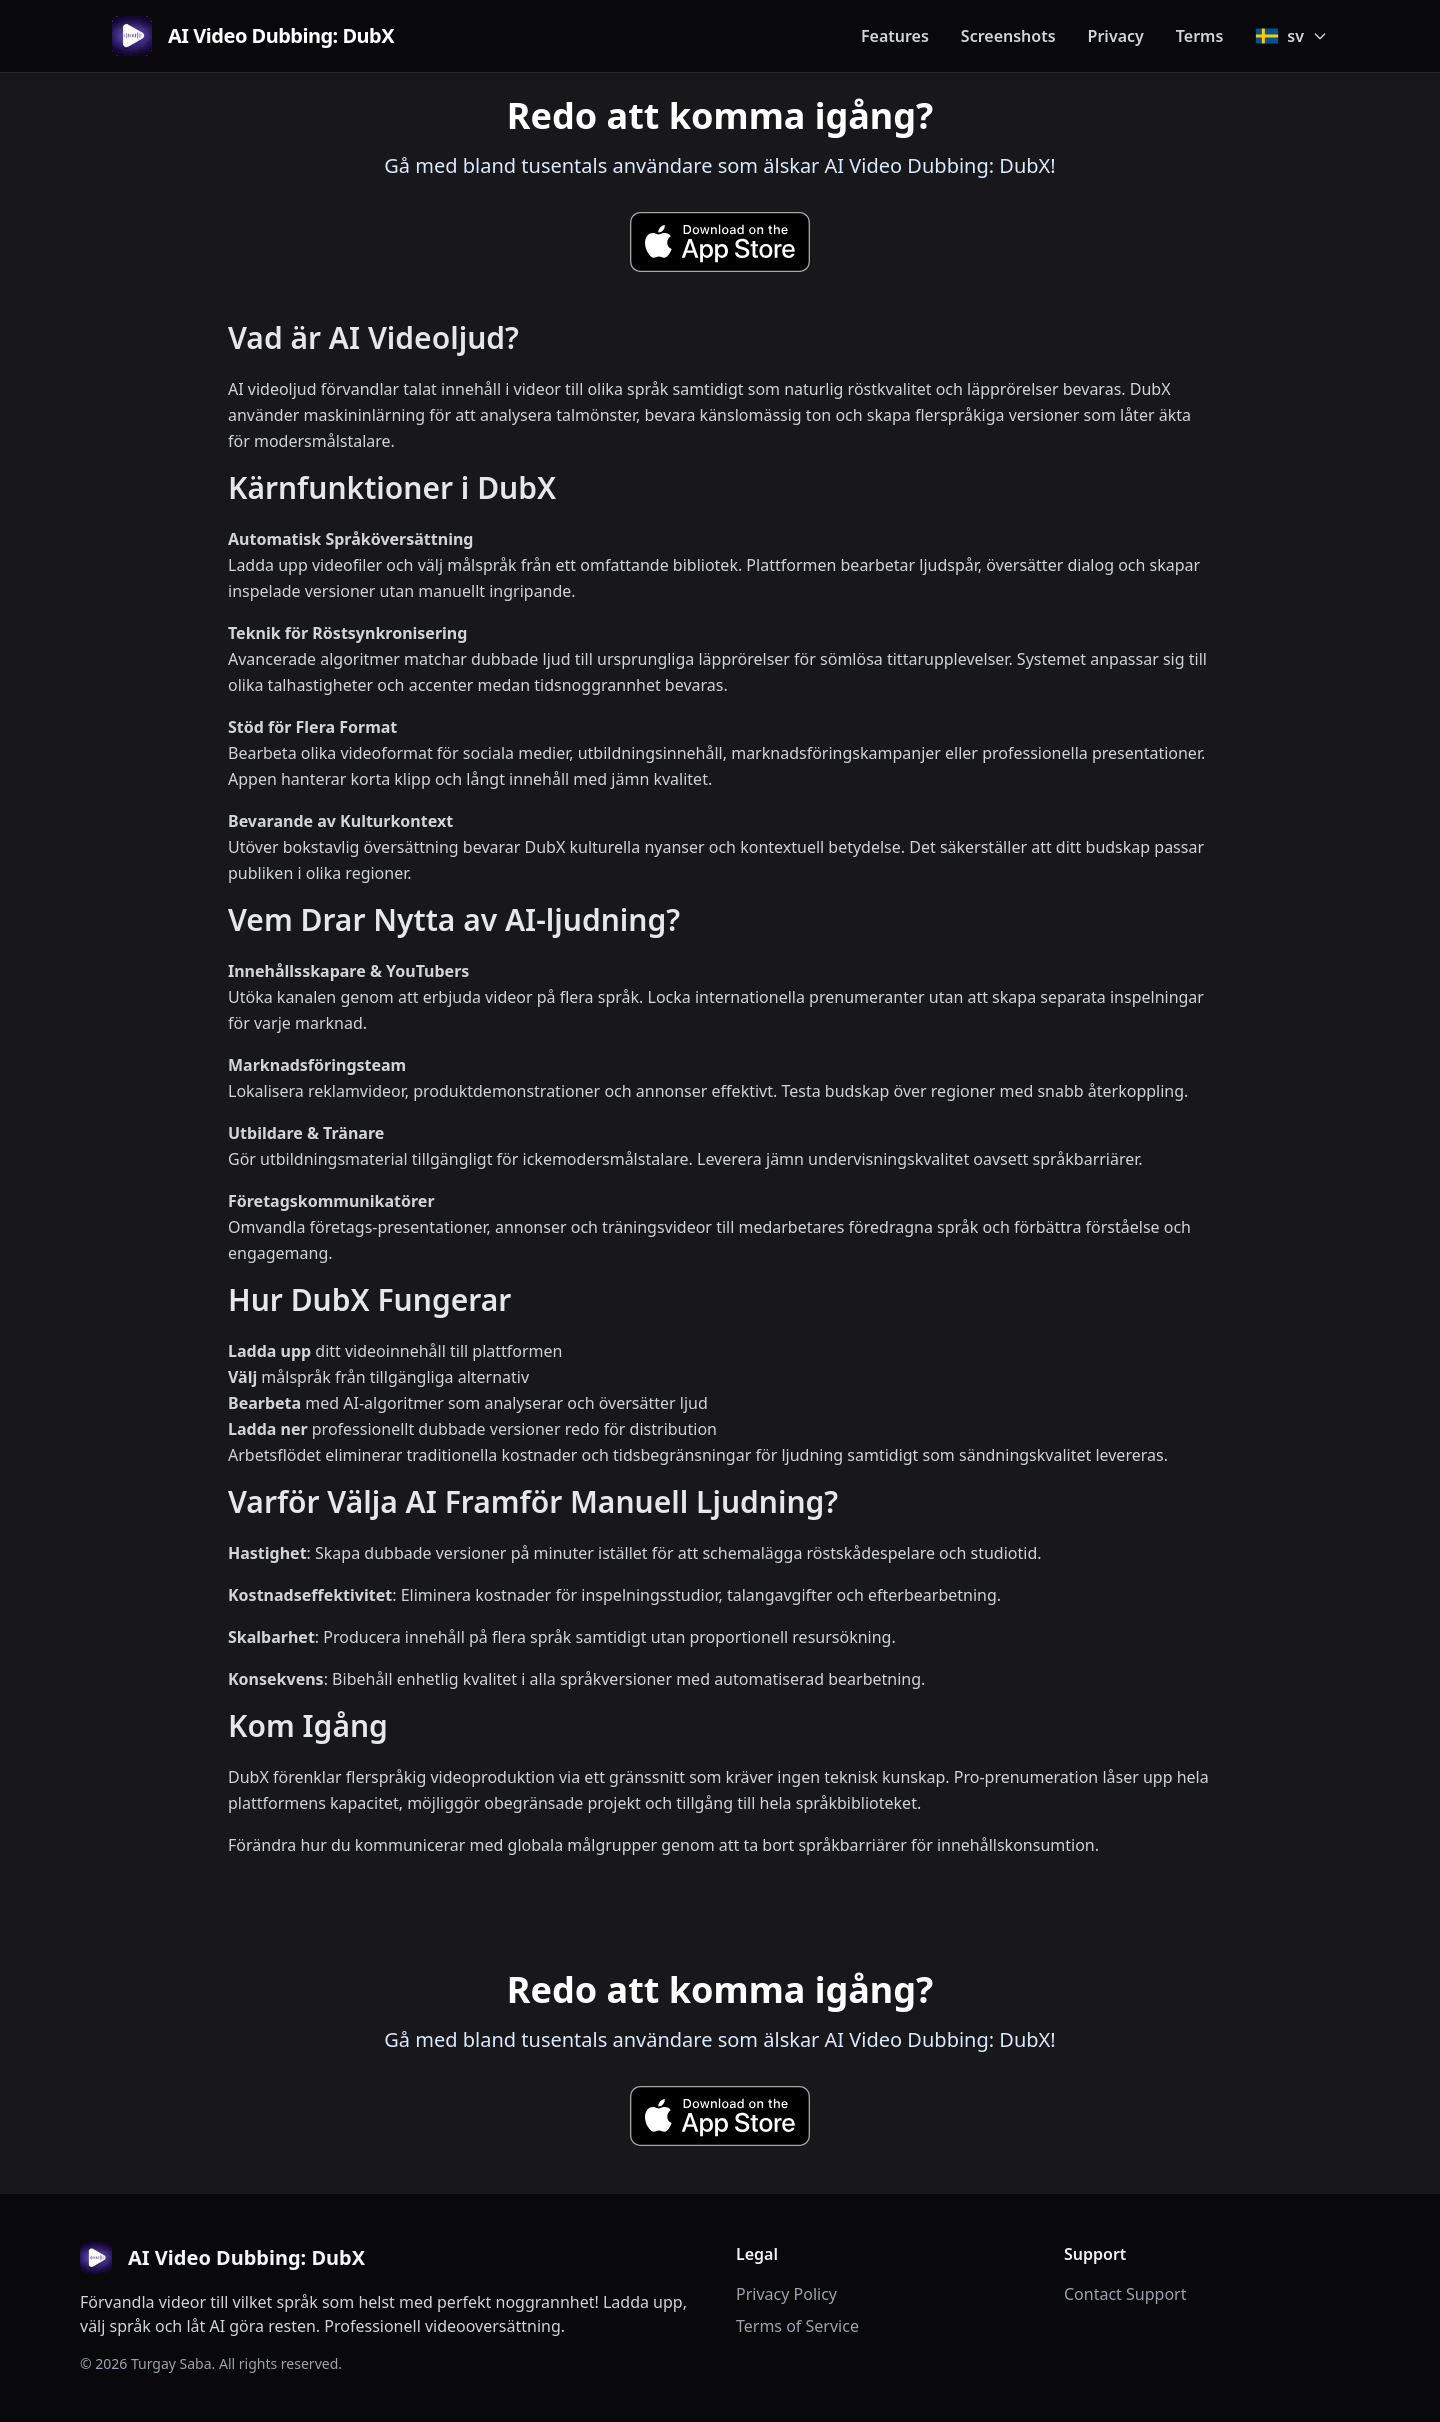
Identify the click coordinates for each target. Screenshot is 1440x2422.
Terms (1200, 36)
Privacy (1116, 36)
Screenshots (1008, 36)
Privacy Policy (786, 2294)
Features (895, 36)
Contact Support (1125, 2294)
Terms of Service (797, 2326)
